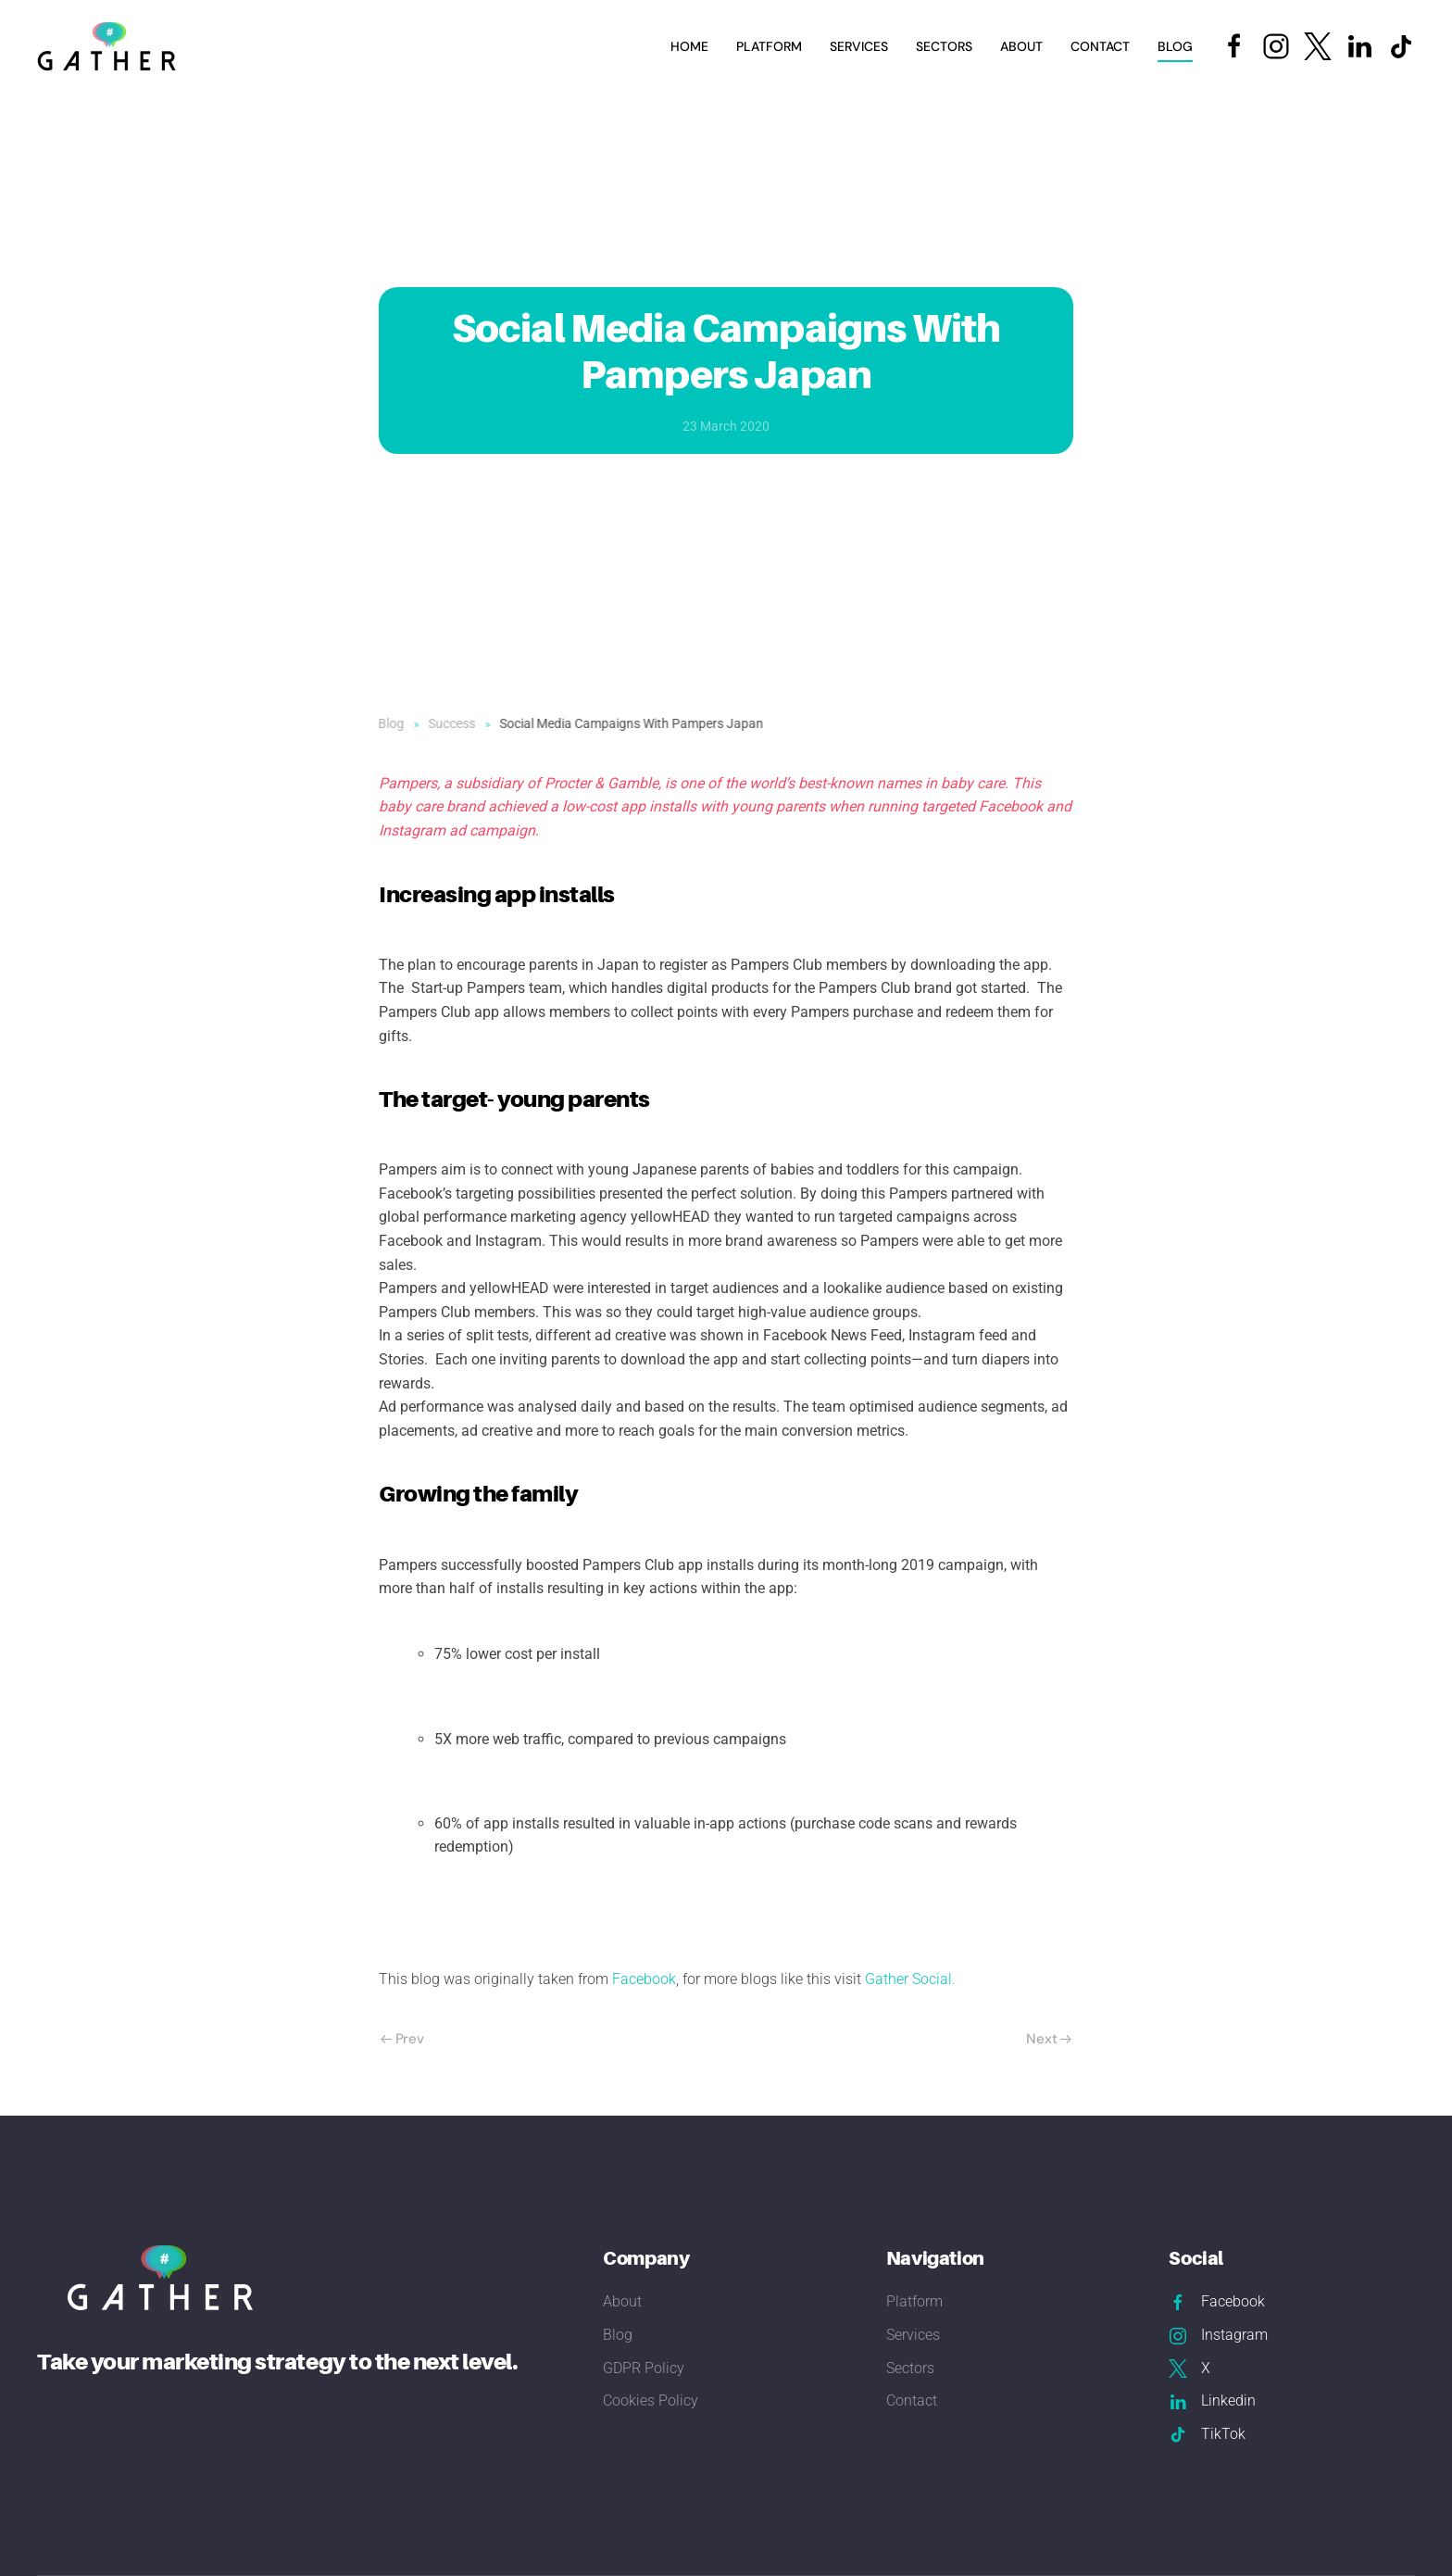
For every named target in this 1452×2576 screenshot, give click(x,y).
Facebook (644, 1979)
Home (689, 46)
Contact (1100, 46)
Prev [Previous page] (402, 2038)
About (1021, 46)
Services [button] (859, 46)
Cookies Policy (650, 2400)
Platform (769, 46)
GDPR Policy (643, 2368)
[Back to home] (109, 46)
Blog (1175, 46)
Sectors (910, 2368)
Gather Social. (912, 1979)
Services (913, 2335)
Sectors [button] (944, 46)
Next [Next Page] (1048, 2038)
